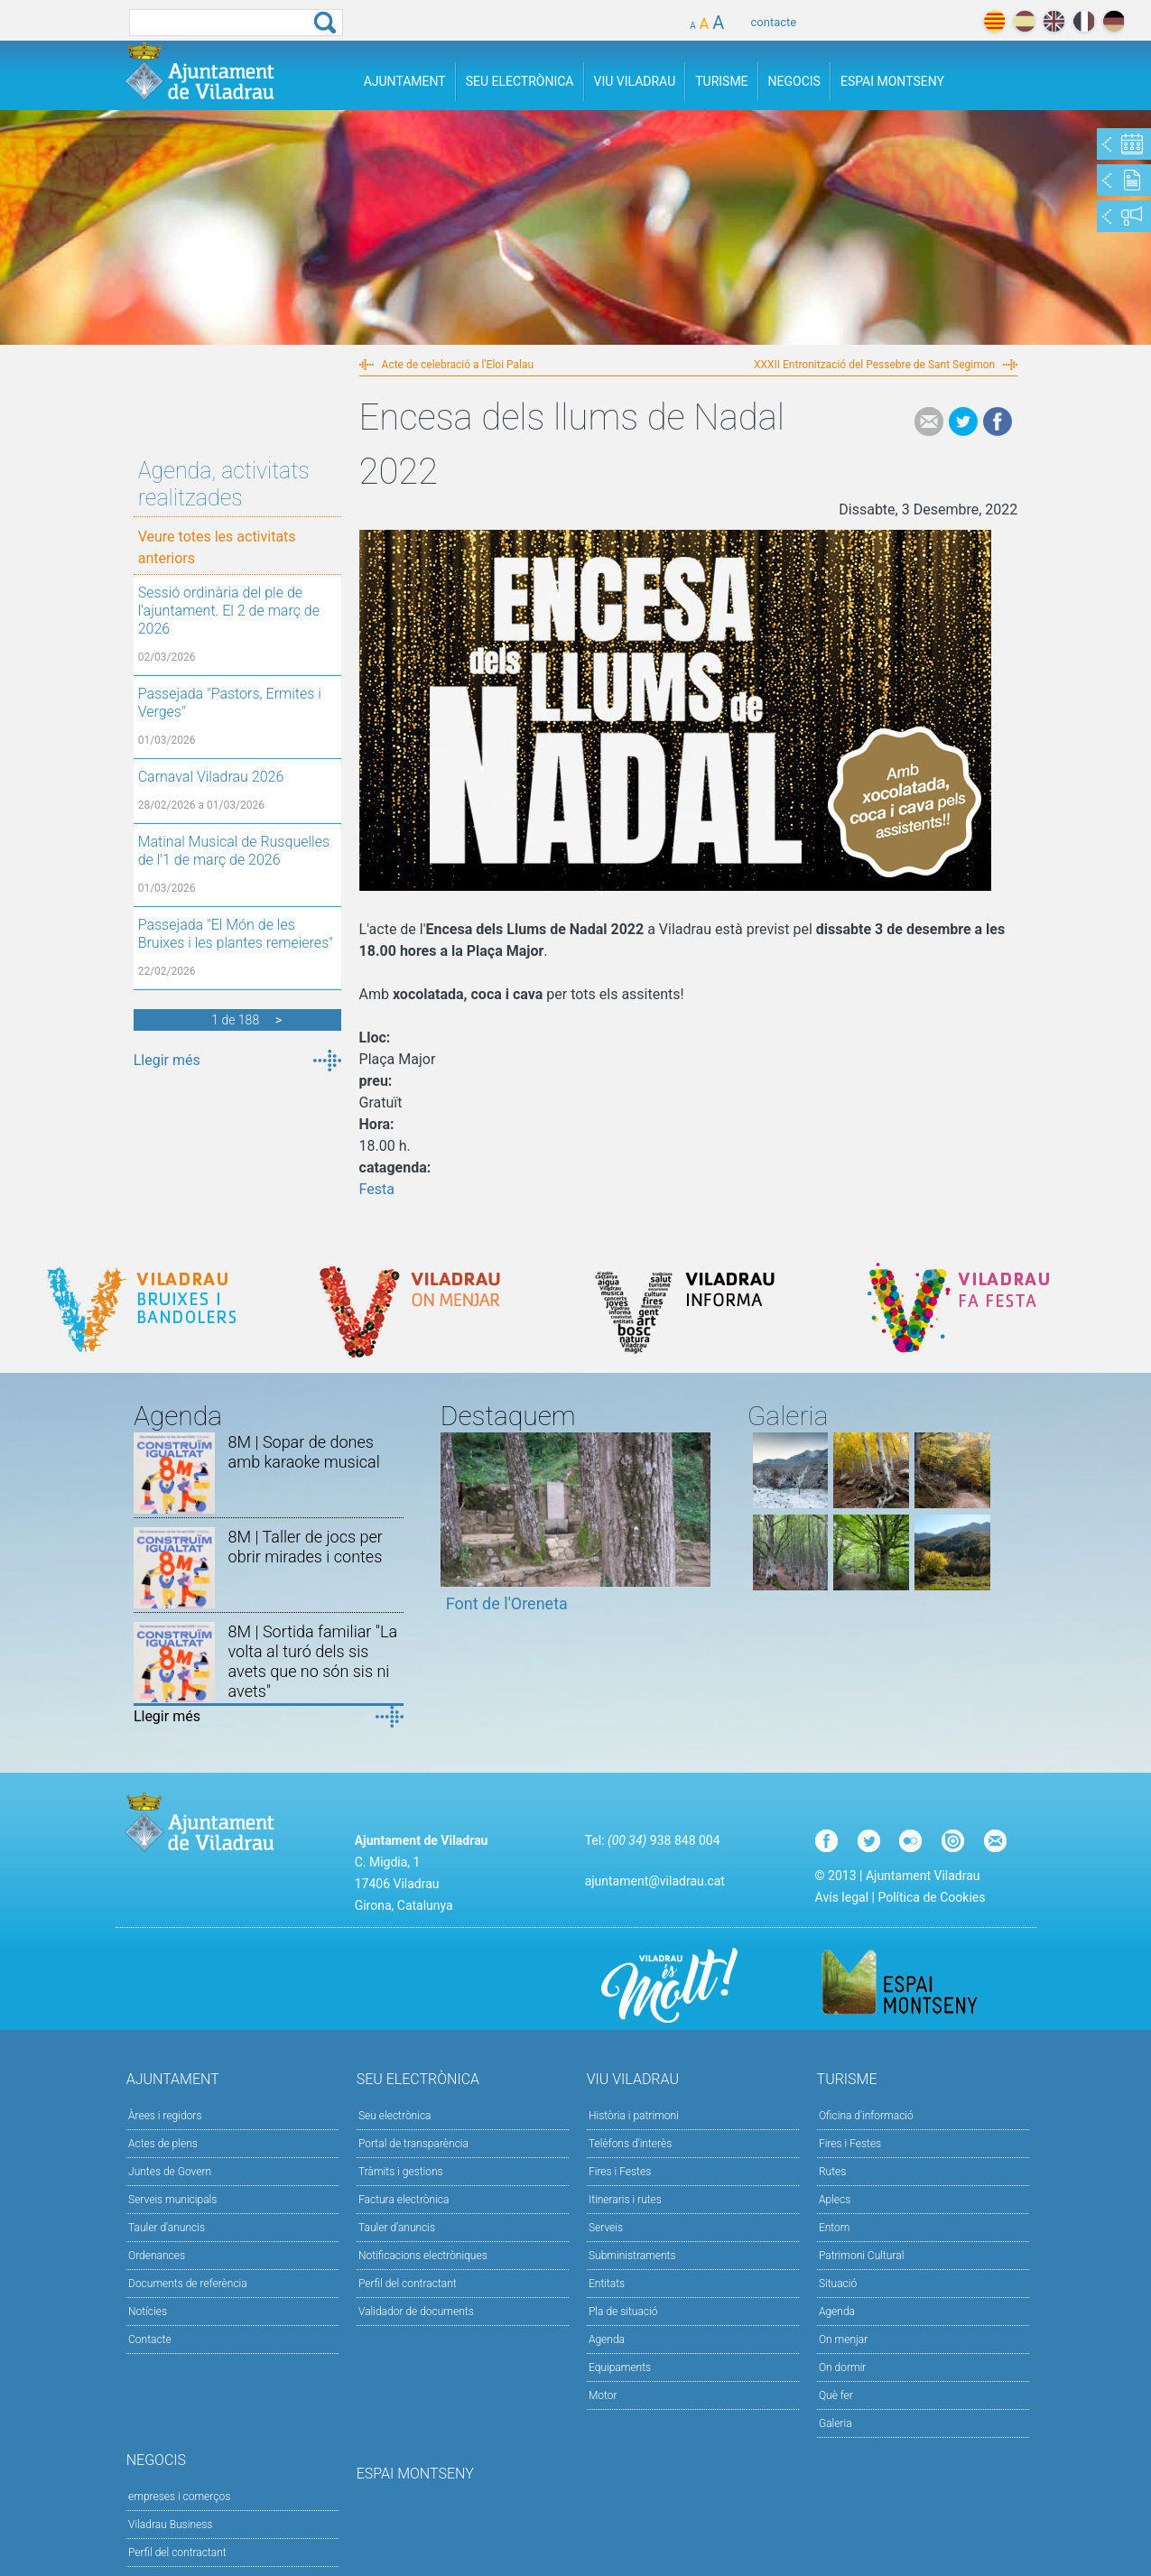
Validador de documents (416, 2311)
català (994, 21)
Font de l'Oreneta (507, 1603)
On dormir (842, 2367)
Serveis (606, 2227)
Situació (838, 2283)
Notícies (147, 2311)
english (1054, 21)
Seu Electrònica (520, 81)
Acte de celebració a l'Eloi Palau (458, 364)
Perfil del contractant (407, 2283)
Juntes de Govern (169, 2171)
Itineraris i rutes (625, 2199)
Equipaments (620, 2367)
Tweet (963, 421)
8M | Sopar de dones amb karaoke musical (304, 1451)
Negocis (794, 81)
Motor (603, 2395)
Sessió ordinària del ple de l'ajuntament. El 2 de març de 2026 (229, 610)
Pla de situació (623, 2311)
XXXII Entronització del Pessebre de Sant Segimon (874, 364)
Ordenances (156, 2255)
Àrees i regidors (164, 2115)
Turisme (721, 81)
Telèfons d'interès (630, 2143)
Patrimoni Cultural (861, 2255)
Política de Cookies (931, 1897)
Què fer (836, 2395)
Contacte (150, 2339)
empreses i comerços (179, 2496)
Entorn (834, 2227)
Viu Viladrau (635, 81)
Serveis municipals (172, 2199)
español (1024, 21)
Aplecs (834, 2199)
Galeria (835, 2423)
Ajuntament (405, 81)
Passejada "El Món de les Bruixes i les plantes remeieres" (235, 933)
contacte (774, 22)
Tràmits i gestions (400, 2171)
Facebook (997, 421)
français (1083, 21)
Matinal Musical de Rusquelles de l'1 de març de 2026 (234, 850)
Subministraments (632, 2255)
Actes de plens (163, 2143)
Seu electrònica (395, 2115)
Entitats (607, 2283)
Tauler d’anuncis (396, 2227)
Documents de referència (187, 2283)
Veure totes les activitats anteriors (217, 547)
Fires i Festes (620, 2171)
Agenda (607, 2339)
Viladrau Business (170, 2524)
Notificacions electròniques (422, 2255)
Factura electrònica (403, 2199)
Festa (376, 1189)
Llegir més (167, 1060)
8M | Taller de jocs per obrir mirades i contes (305, 1546)
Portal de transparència (413, 2143)
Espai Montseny (892, 81)
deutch (1113, 21)
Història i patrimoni (634, 2115)
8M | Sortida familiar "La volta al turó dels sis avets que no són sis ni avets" (313, 1661)
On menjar (843, 2339)
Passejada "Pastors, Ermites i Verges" (229, 702)
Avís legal (841, 1897)
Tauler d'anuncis (166, 2227)
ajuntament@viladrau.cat (655, 1881)
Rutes (832, 2171)
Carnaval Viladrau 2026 (211, 776)
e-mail (928, 421)
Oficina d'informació (866, 2115)
